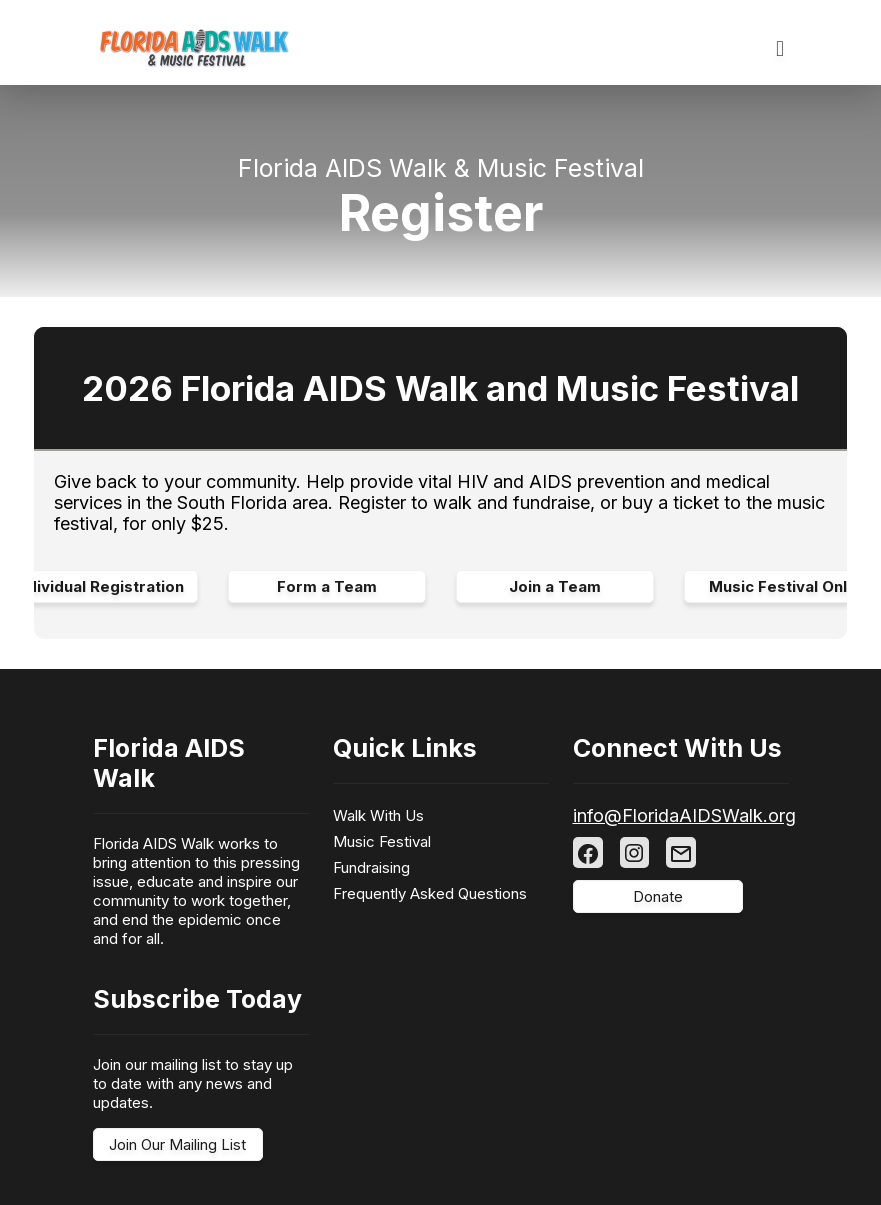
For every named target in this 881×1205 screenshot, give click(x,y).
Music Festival (382, 841)
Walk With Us (378, 815)
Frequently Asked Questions (430, 893)
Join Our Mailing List (177, 1144)
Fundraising (371, 867)
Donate (658, 896)
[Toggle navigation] (780, 49)
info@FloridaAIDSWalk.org (684, 815)
